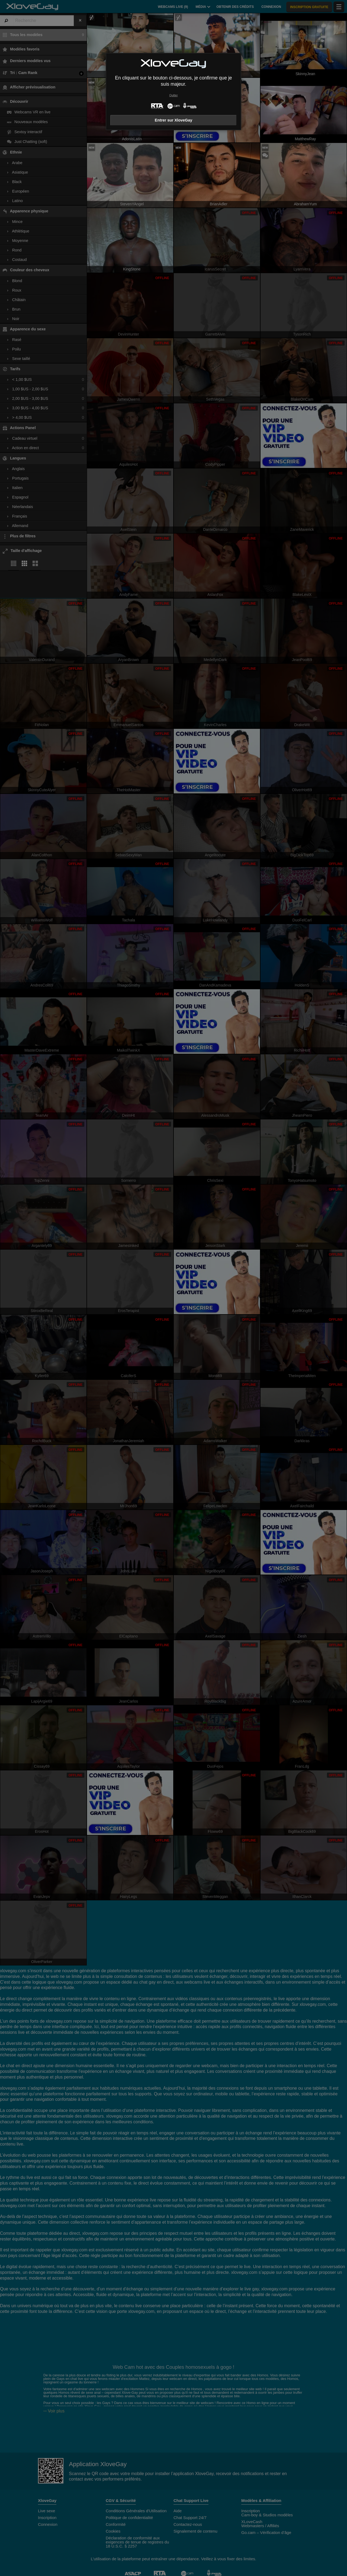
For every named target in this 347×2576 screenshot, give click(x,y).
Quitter (173, 95)
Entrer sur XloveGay (173, 120)
